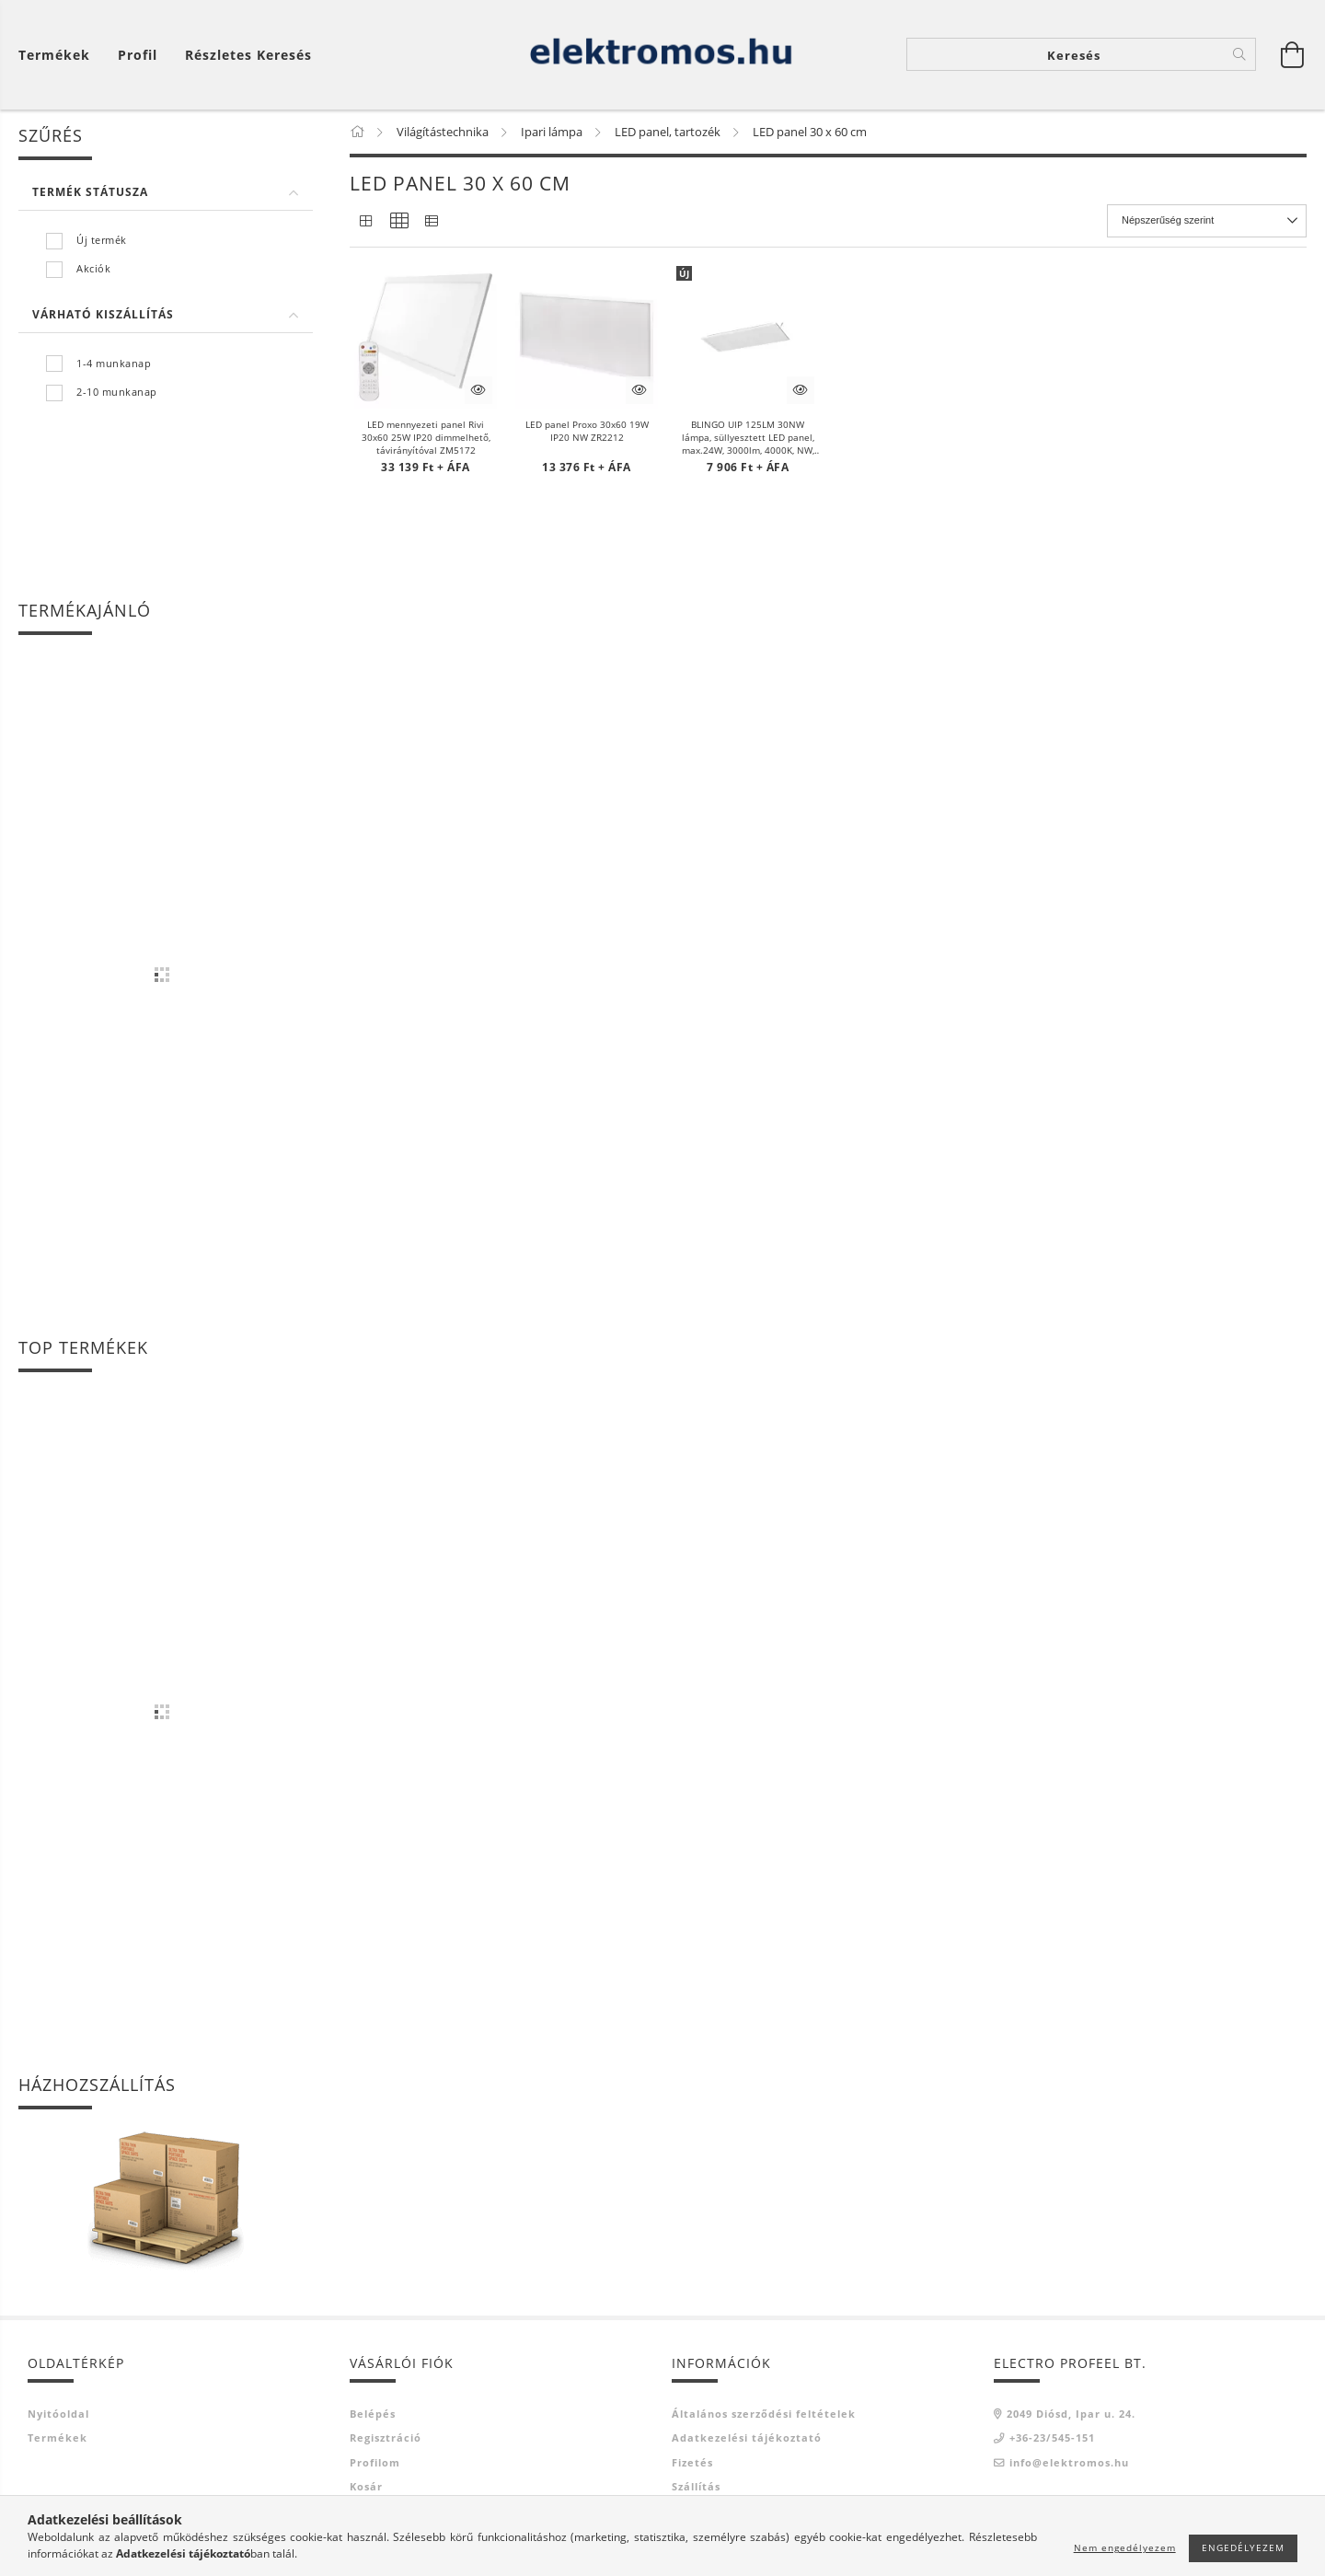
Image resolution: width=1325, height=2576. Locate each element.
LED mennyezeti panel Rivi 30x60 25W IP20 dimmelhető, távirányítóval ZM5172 (426, 438)
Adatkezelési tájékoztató (747, 2439)
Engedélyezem (1243, 2547)
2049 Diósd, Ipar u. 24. (1071, 2414)
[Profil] (137, 56)
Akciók (93, 270)
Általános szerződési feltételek (764, 2414)
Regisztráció (385, 2439)
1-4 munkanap (113, 364)
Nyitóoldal (58, 2414)
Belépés (373, 2414)
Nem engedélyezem (1125, 2547)
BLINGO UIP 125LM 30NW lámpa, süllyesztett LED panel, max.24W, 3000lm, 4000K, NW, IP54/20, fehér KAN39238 (748, 438)
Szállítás (696, 2488)
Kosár (366, 2488)
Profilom (375, 2463)
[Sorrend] (1207, 221)
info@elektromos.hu (1069, 2463)
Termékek (57, 2439)
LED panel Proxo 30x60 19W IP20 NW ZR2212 (587, 432)
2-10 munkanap (116, 392)
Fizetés (692, 2463)
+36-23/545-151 (1052, 2439)
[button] (425, 338)
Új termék (101, 241)
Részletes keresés (248, 55)
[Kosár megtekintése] (59, 56)
